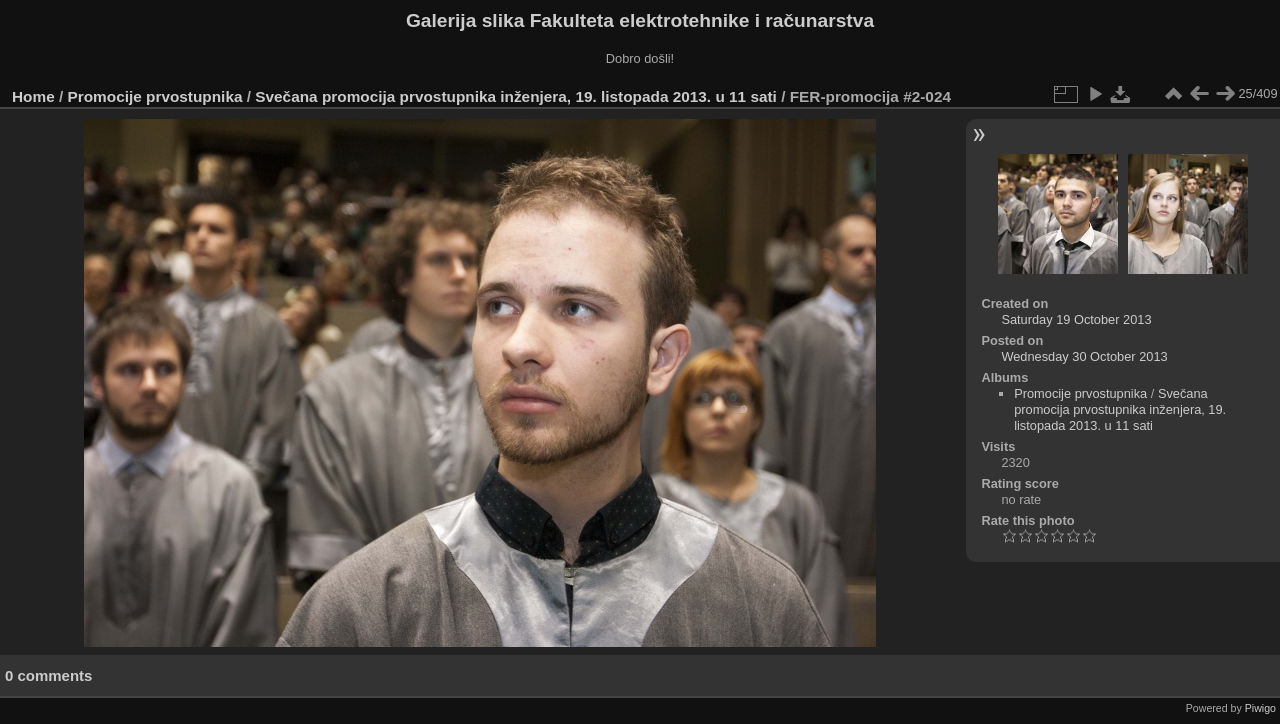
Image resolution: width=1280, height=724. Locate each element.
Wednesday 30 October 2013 (1084, 356)
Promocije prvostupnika (155, 96)
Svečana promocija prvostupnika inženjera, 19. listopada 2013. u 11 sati (516, 96)
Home (33, 96)
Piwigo (1260, 708)
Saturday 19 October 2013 (1076, 319)
